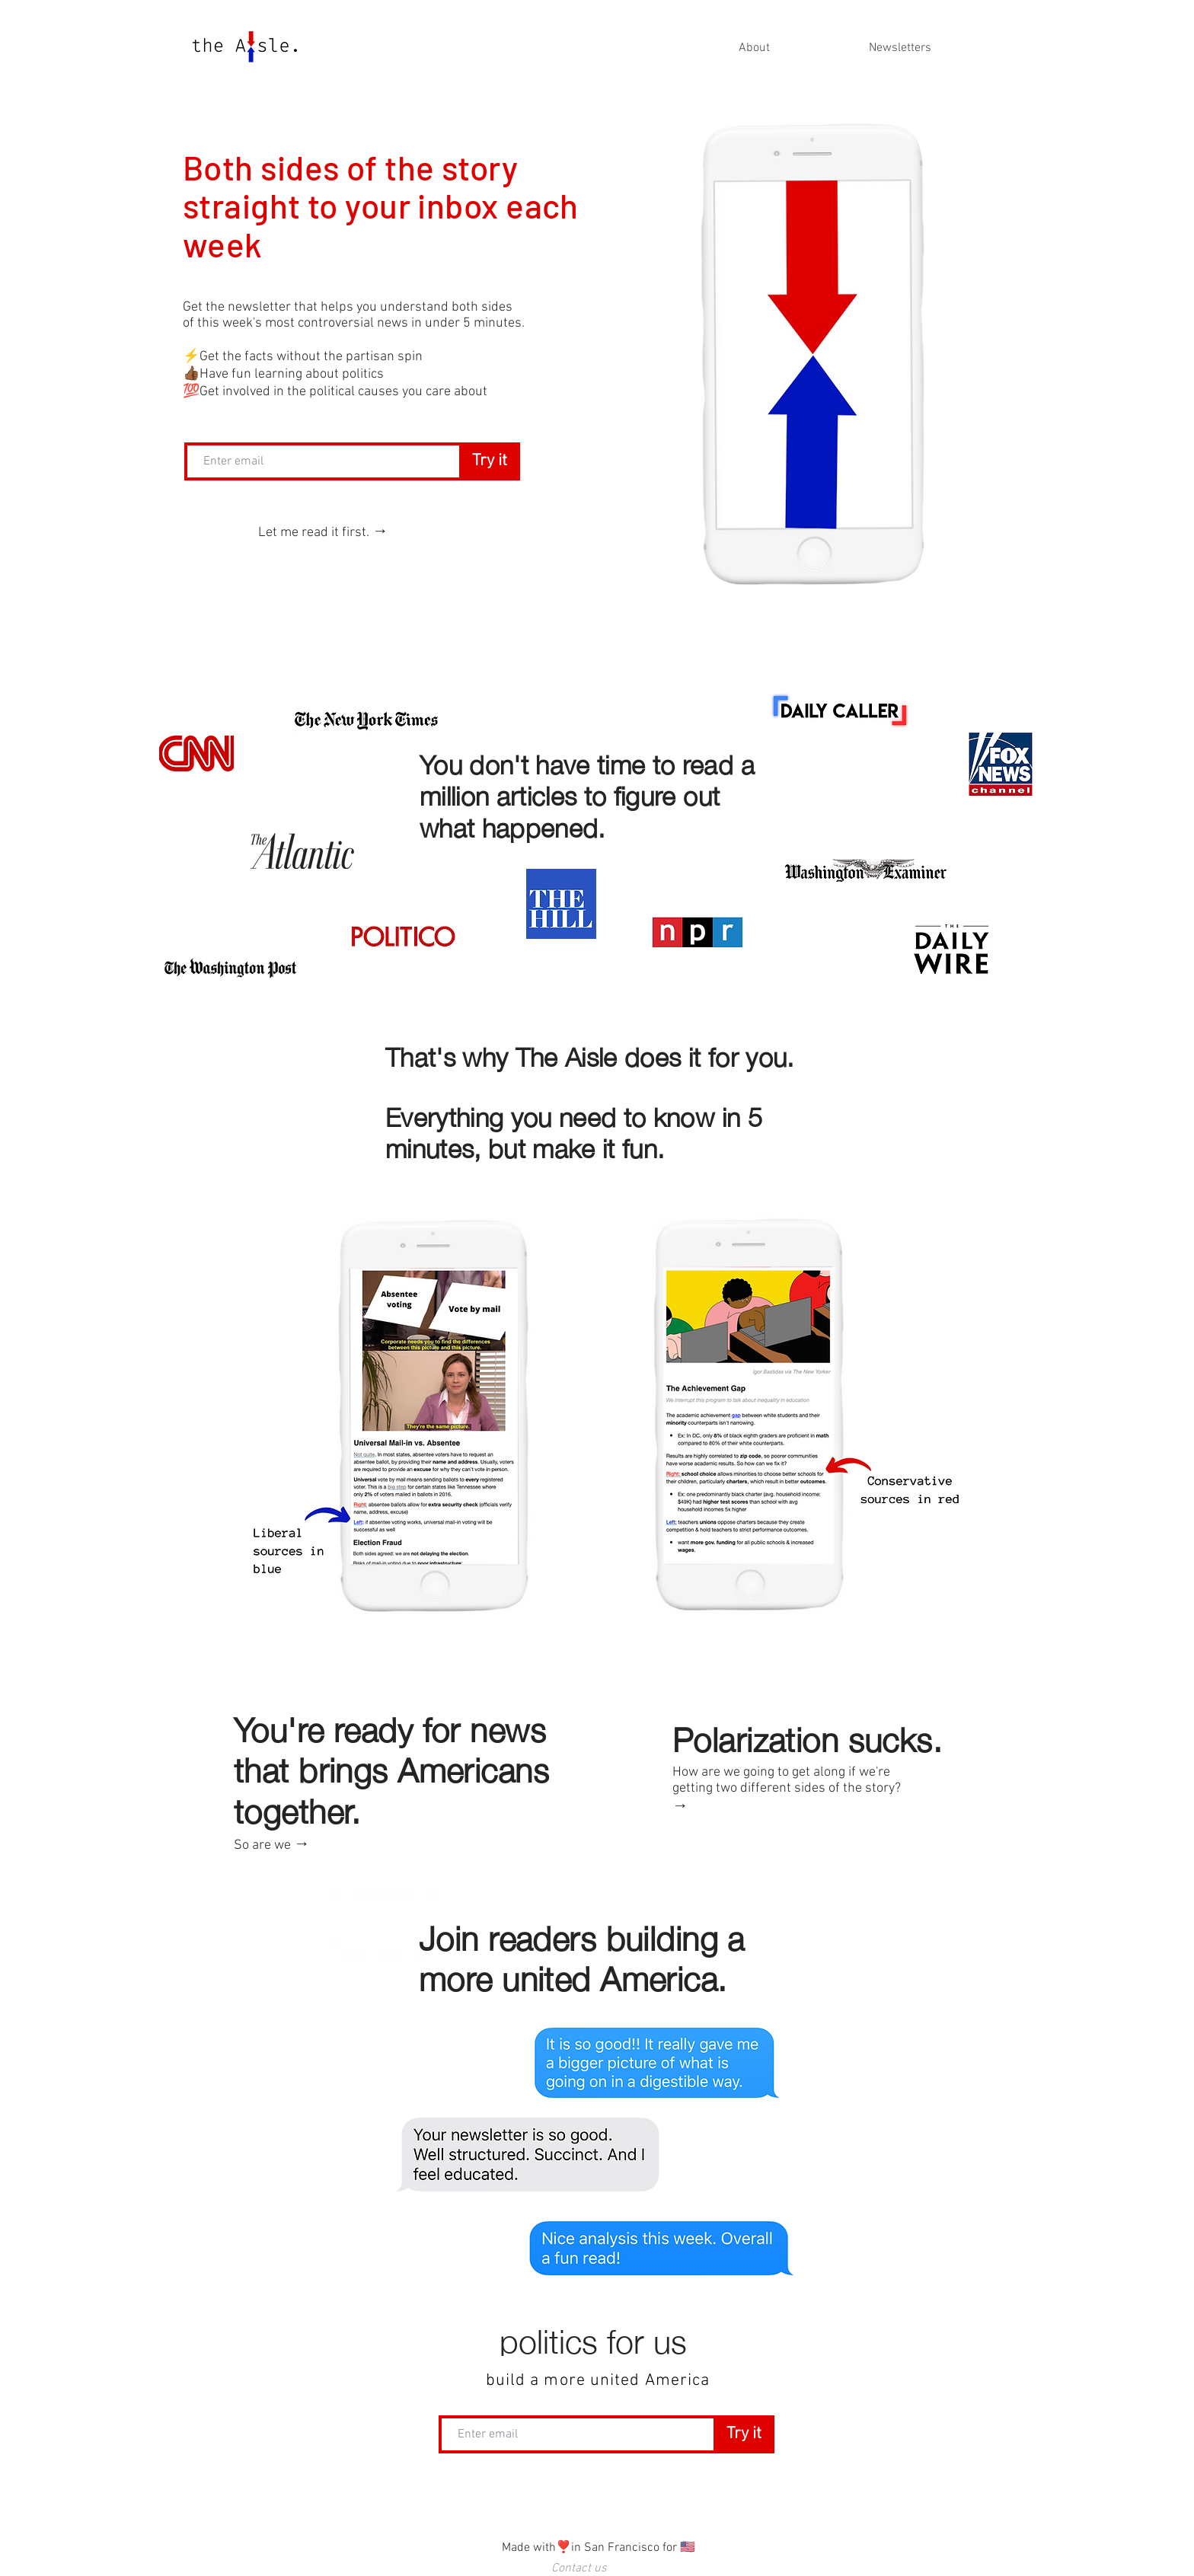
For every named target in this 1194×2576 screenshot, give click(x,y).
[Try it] (489, 461)
